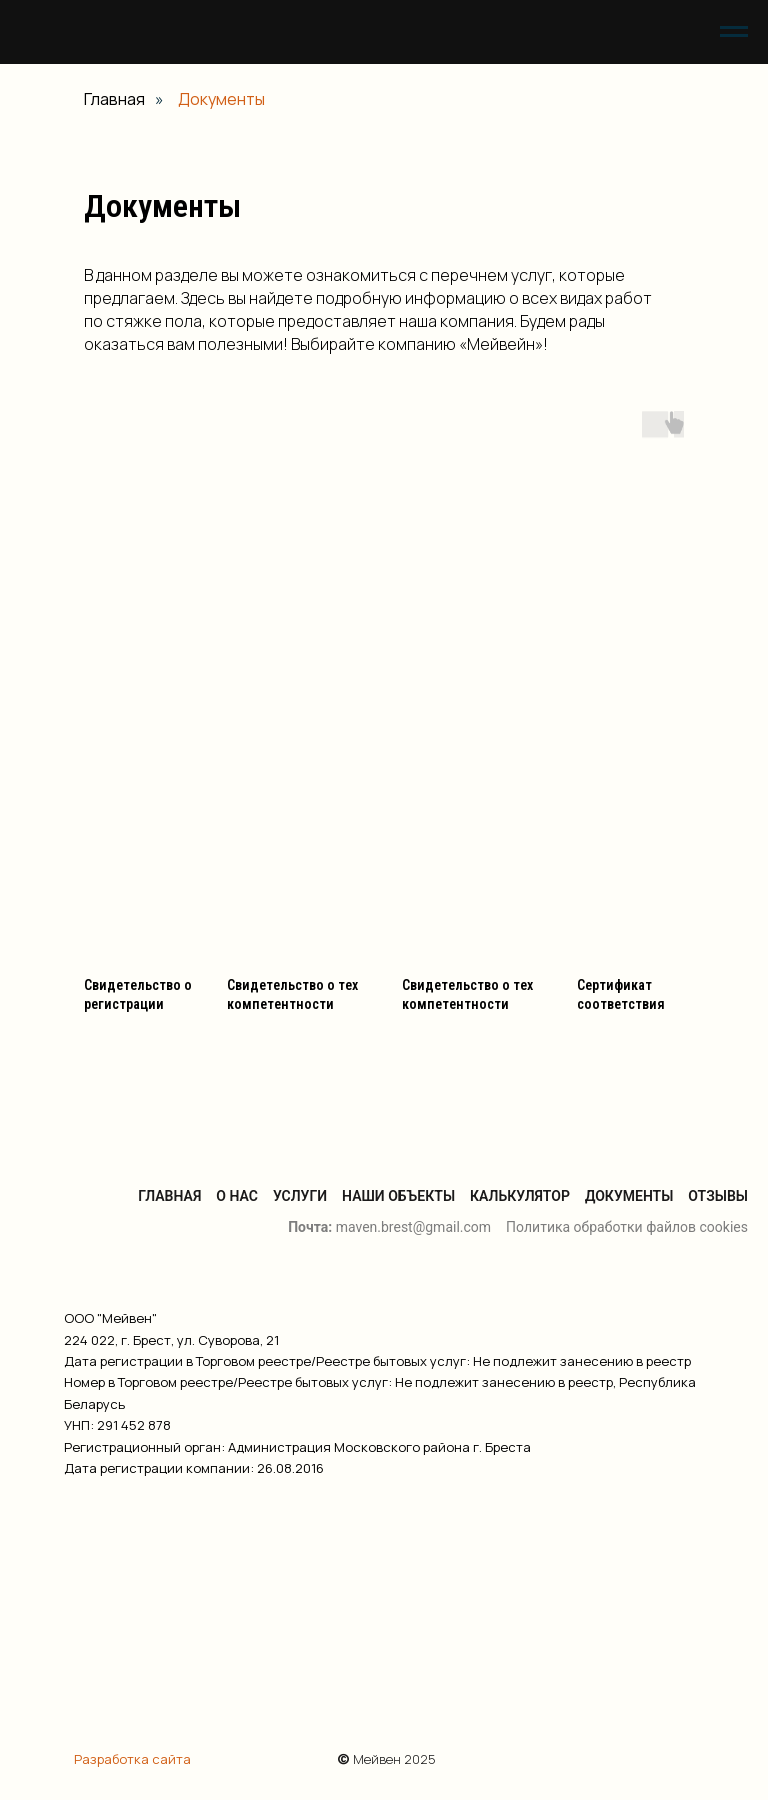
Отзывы (718, 1196)
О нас (237, 1196)
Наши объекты (398, 1196)
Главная (114, 99)
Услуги (300, 1196)
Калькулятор (520, 1196)
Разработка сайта (132, 1759)
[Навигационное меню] (734, 32)
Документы (629, 1196)
